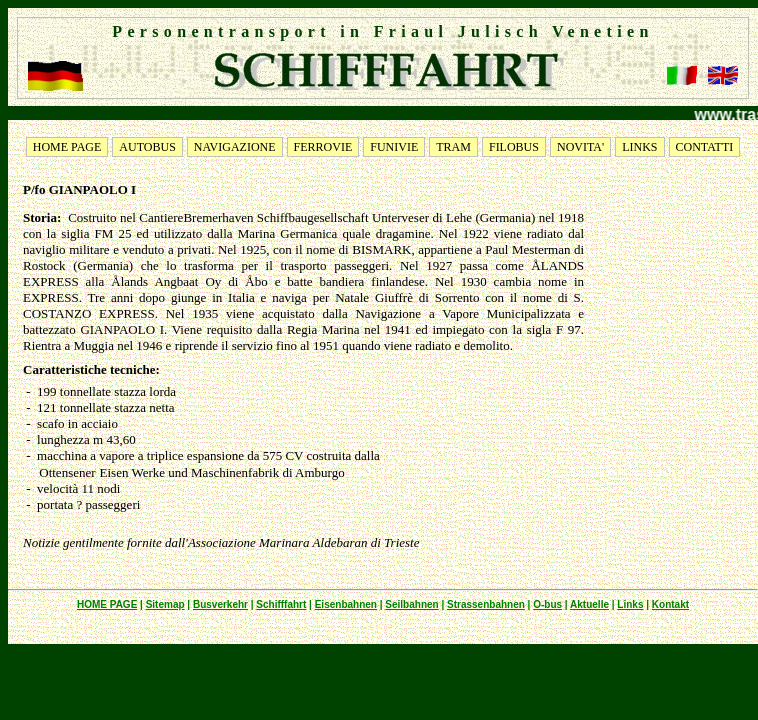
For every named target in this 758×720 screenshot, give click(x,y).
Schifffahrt (281, 604)
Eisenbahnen (346, 604)
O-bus (547, 604)
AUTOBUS (147, 147)
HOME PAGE (67, 147)
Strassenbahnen (486, 604)
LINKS (639, 147)
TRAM (453, 147)
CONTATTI (705, 147)
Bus (202, 604)
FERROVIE (323, 147)
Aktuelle (589, 604)
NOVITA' (580, 147)
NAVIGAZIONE (235, 147)
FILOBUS (514, 147)
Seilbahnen (411, 604)
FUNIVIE (394, 147)
